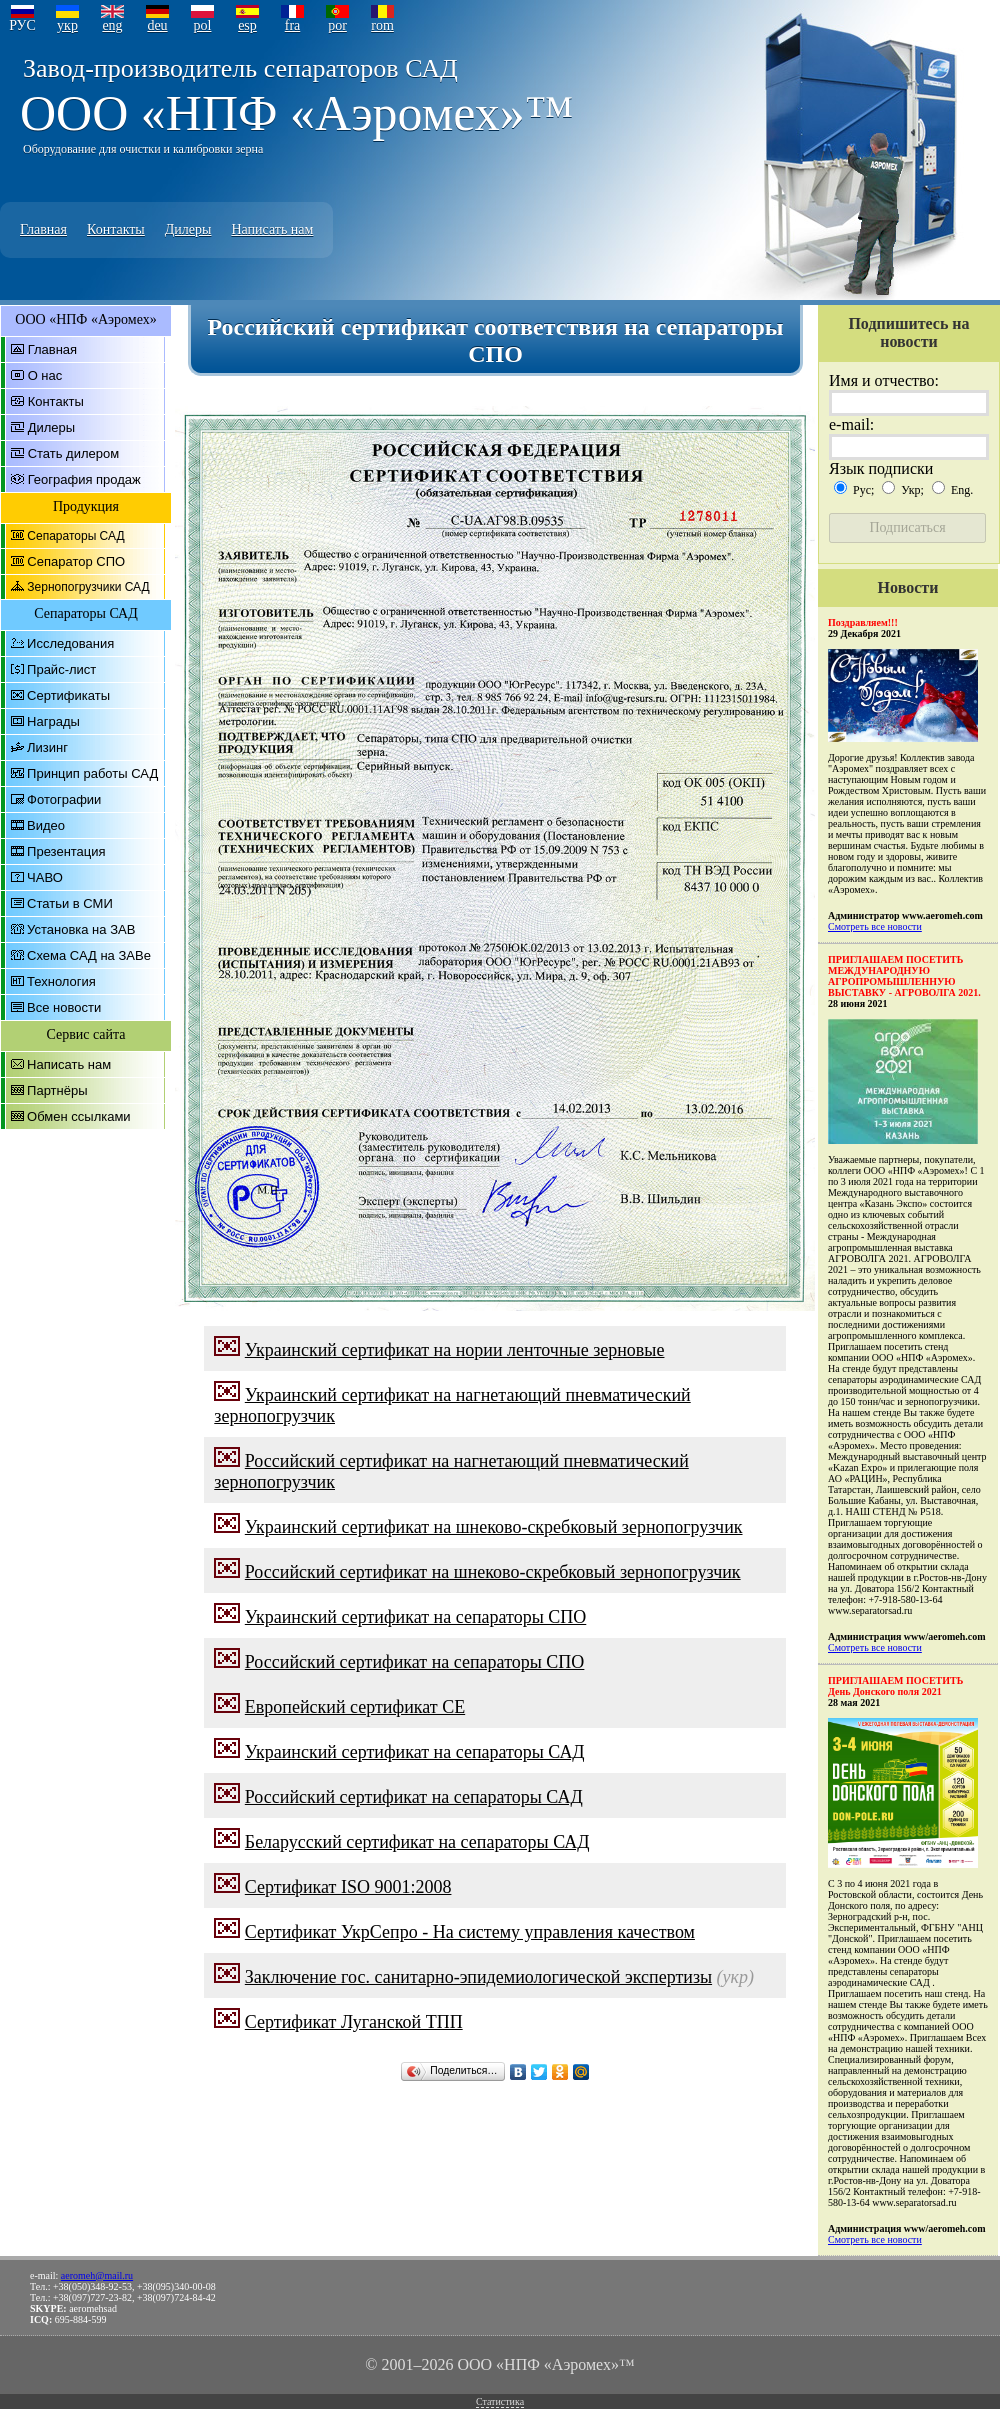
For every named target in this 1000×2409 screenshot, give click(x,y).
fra (293, 25)
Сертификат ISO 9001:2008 (348, 1887)
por (337, 25)
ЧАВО (45, 877)
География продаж (84, 479)
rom (382, 25)
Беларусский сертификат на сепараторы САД (417, 1842)
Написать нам (272, 229)
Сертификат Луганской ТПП (354, 2022)
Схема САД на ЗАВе (89, 955)
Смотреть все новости (875, 926)
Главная (43, 229)
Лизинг (47, 747)
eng (112, 25)
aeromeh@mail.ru (97, 2275)
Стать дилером (74, 453)
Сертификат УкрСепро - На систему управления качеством (470, 1932)
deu (157, 25)
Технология (61, 981)
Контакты (116, 229)
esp (247, 25)
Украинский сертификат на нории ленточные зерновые (455, 1350)
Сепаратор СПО (76, 561)
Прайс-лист (61, 669)
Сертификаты (68, 695)
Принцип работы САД (92, 773)
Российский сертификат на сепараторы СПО (415, 1662)
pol (203, 25)
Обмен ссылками (79, 1116)
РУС (22, 25)
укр (67, 25)
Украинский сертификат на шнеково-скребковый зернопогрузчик (494, 1527)
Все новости (64, 1007)
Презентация (66, 851)
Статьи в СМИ (70, 903)
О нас (45, 375)
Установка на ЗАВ (81, 929)
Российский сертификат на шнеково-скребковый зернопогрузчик (493, 1572)
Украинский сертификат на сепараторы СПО (415, 1617)
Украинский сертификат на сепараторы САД (415, 1752)
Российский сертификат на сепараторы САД (414, 1797)
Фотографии (64, 799)
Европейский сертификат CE (355, 1707)
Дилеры (188, 229)
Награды (53, 721)
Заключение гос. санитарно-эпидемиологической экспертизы (478, 1977)
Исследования (70, 643)
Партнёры (57, 1090)
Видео (46, 825)
